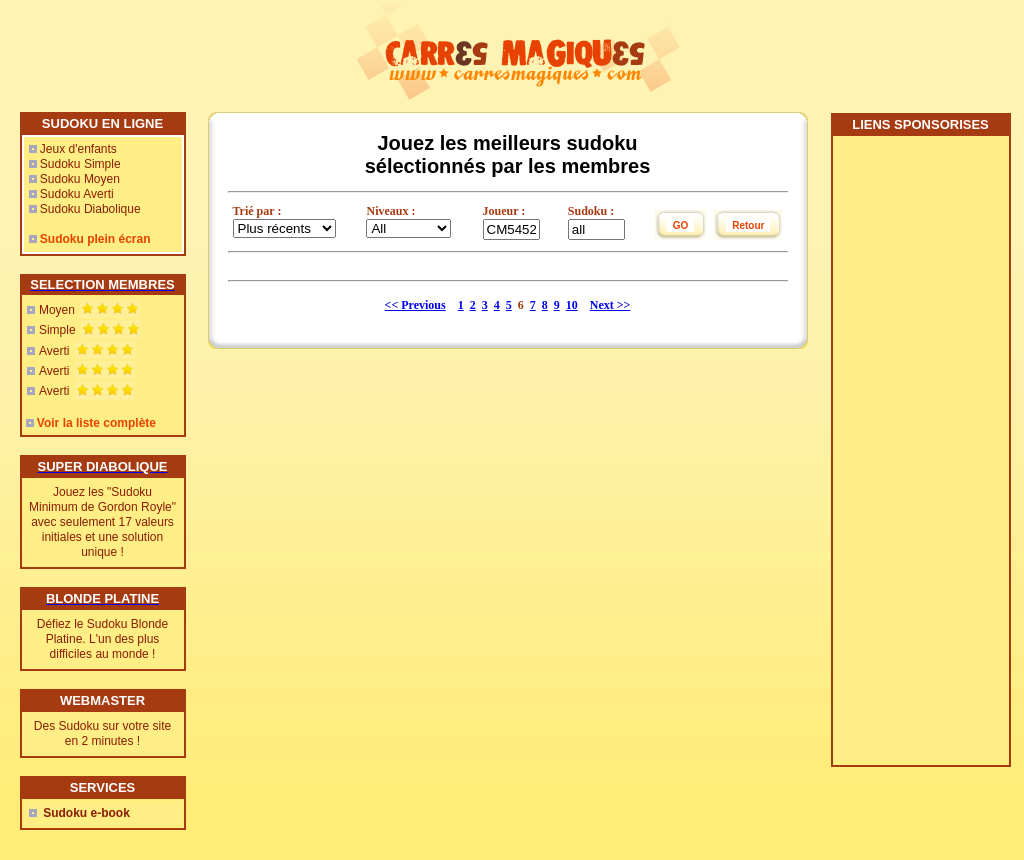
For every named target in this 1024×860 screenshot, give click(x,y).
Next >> (610, 305)
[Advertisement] (920, 458)
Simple (57, 330)
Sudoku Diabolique (90, 209)
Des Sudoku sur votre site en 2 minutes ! (102, 733)
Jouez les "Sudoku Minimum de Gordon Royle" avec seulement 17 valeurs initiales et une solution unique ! (102, 522)
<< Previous (415, 305)
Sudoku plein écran (95, 239)
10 (572, 305)
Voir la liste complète (96, 423)
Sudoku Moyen (80, 179)
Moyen (57, 310)
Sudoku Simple (80, 164)
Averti (54, 351)
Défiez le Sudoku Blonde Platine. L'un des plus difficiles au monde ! (102, 639)
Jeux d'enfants (78, 149)
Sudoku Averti (77, 194)
